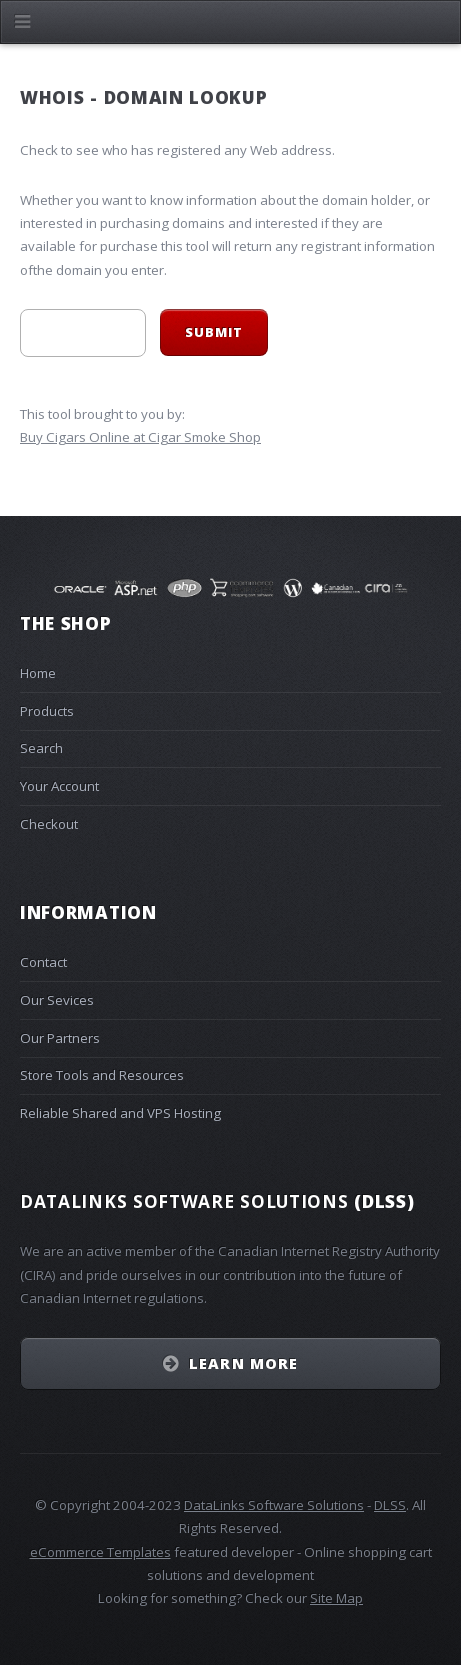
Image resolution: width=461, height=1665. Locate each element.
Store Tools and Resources (102, 1075)
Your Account (59, 786)
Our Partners (60, 1038)
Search (41, 748)
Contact (43, 962)
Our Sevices (57, 1000)
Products (47, 711)
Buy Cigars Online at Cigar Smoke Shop (140, 437)
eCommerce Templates (100, 1552)
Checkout (49, 824)
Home (38, 673)
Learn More (243, 1363)
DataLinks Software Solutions (274, 1505)
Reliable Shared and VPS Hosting (120, 1113)
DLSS (390, 1505)
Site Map (336, 1598)
